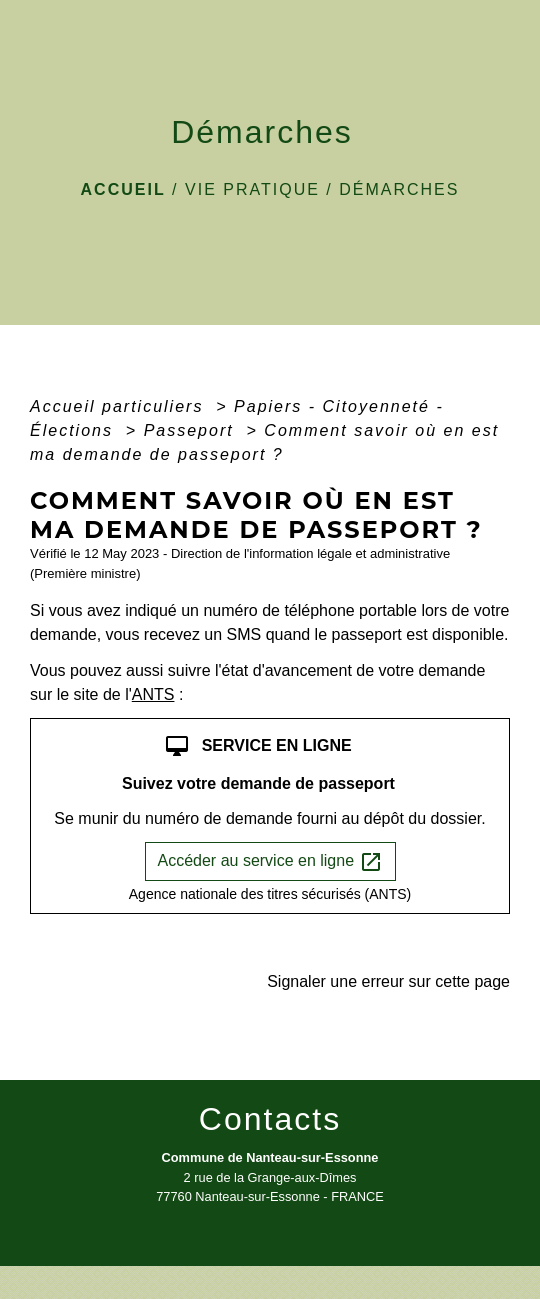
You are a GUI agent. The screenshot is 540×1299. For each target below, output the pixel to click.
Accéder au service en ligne (270, 862)
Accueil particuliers (120, 406)
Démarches (399, 189)
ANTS (153, 694)
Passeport (192, 430)
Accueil (123, 189)
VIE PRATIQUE (252, 189)
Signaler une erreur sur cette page (388, 981)
